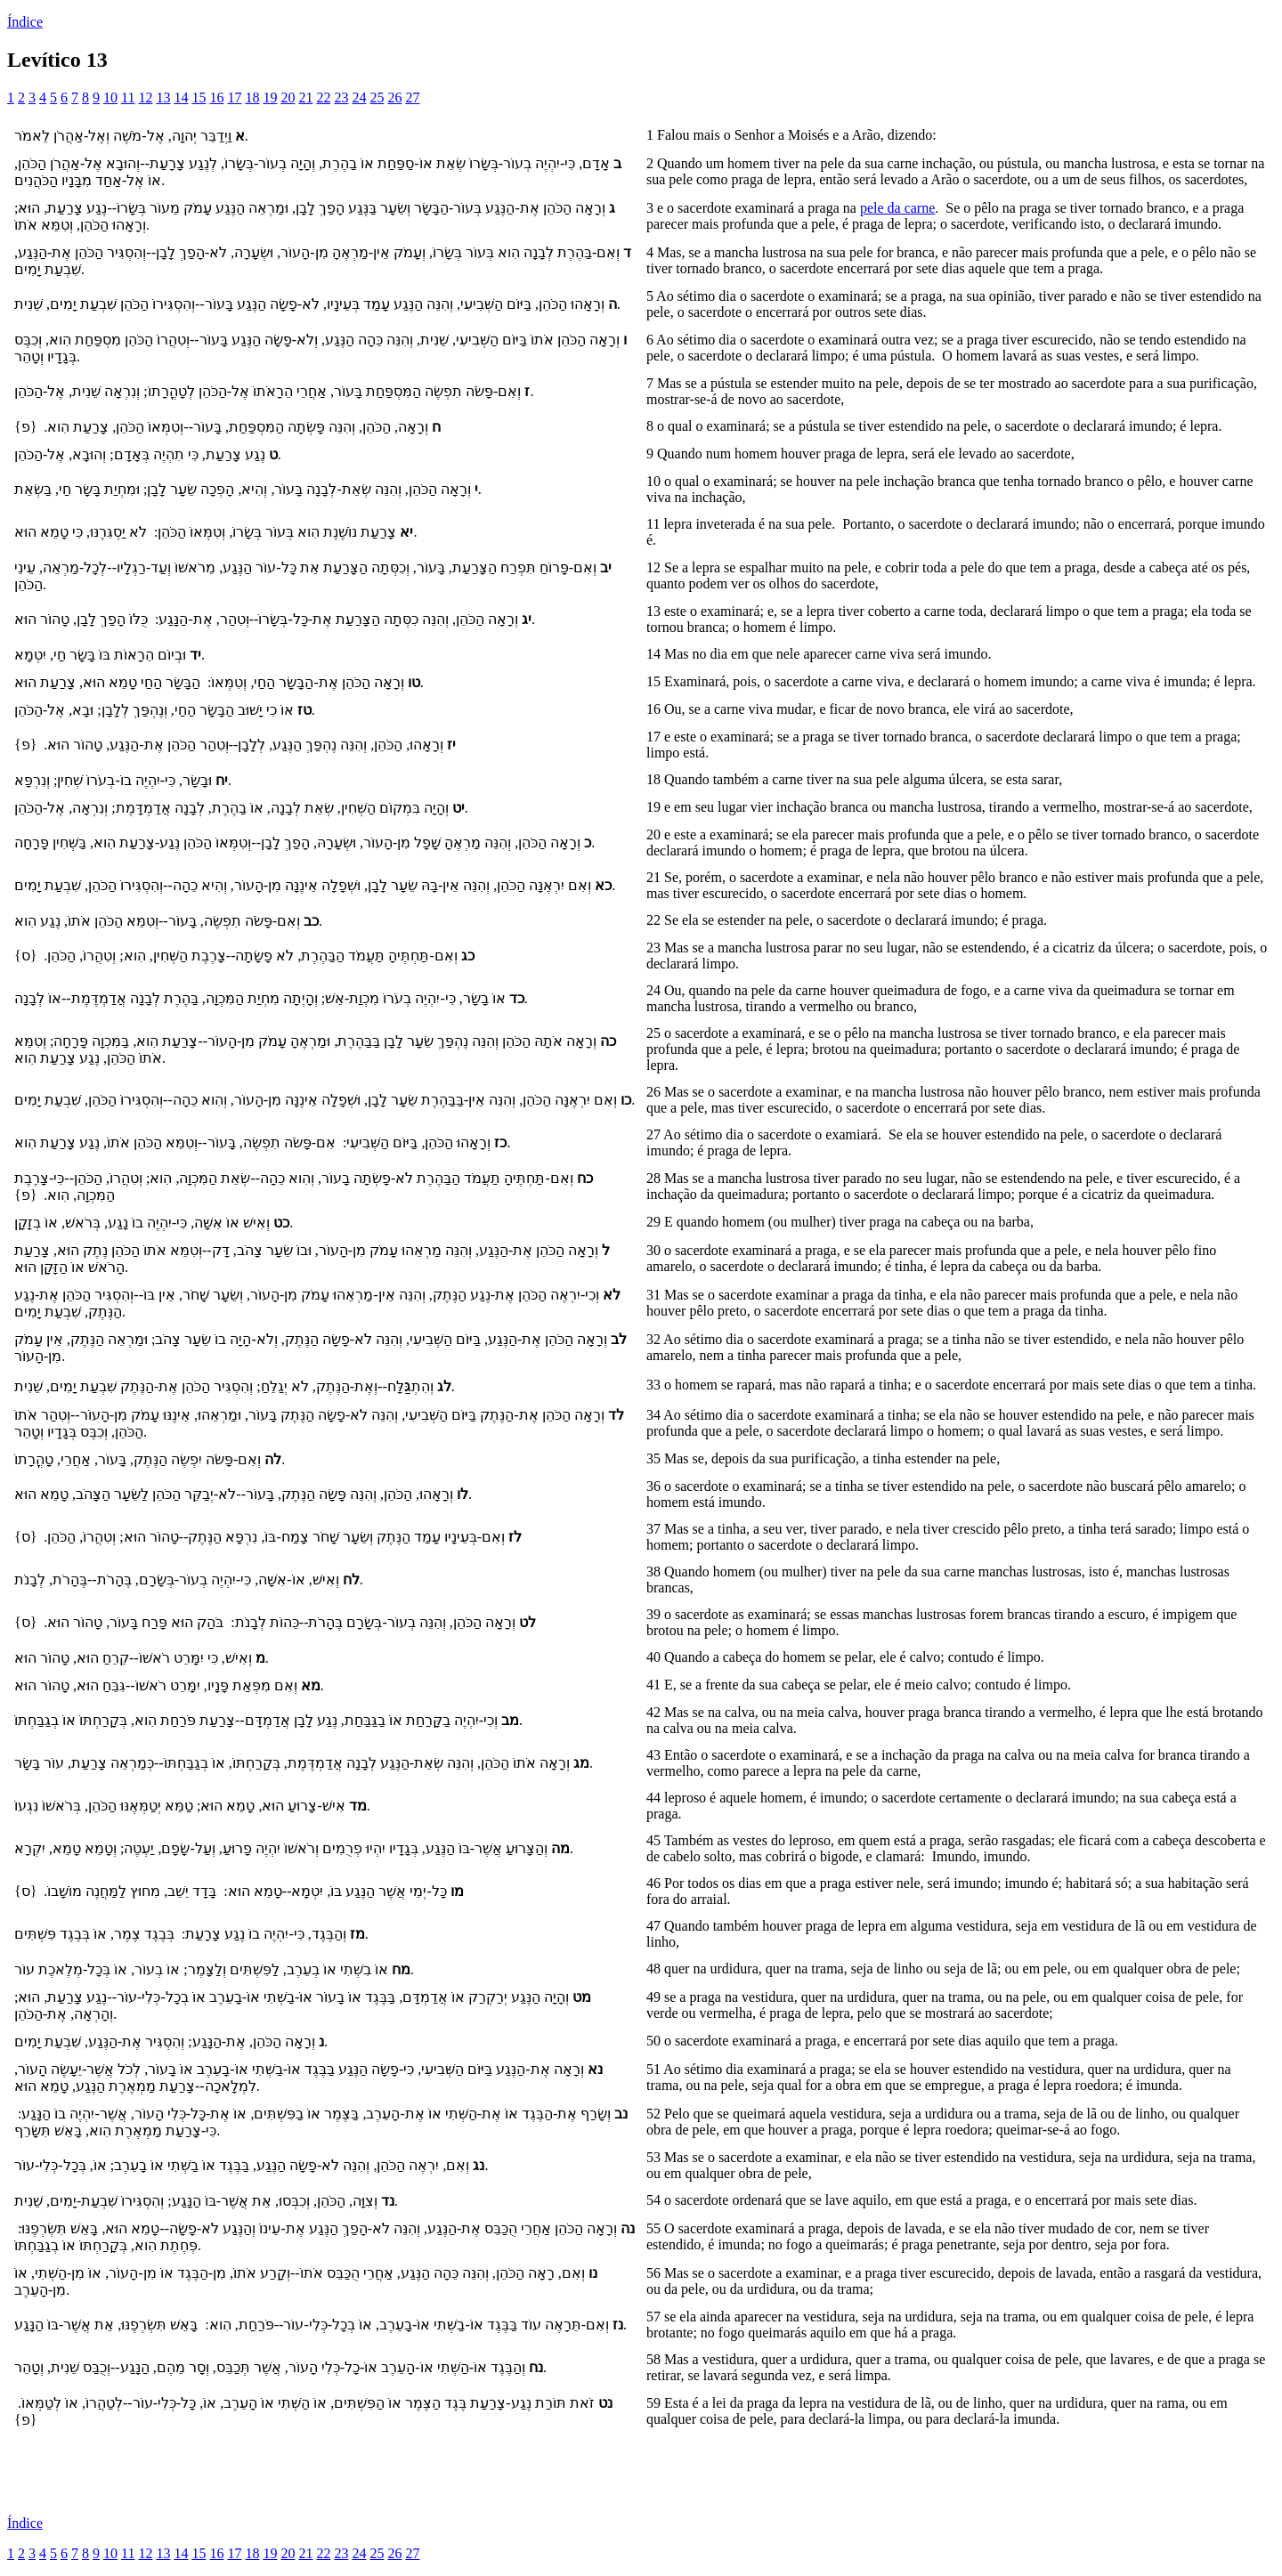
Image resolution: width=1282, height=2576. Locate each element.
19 (270, 97)
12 (145, 97)
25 (376, 97)
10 (110, 97)
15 (198, 97)
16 (216, 97)
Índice (25, 21)
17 (234, 97)
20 (287, 97)
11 (127, 97)
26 (394, 97)
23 (341, 97)
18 (252, 97)
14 (181, 97)
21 (305, 97)
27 (412, 97)
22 (323, 97)
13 (163, 97)
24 (359, 97)
